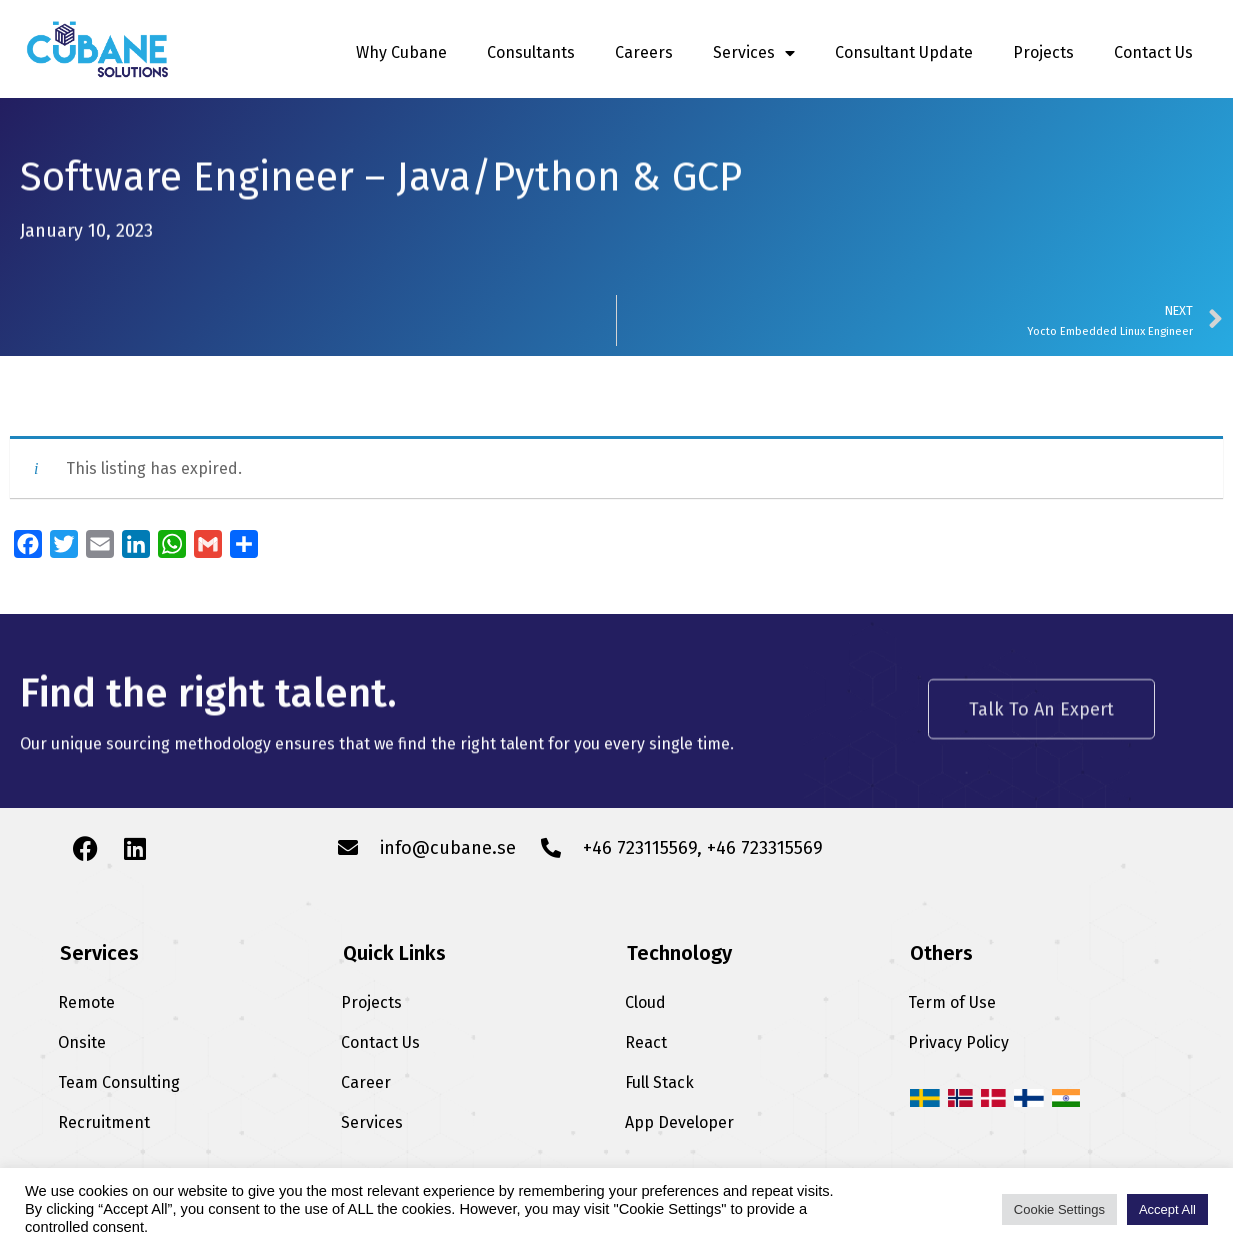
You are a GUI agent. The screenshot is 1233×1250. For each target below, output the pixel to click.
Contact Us (1153, 52)
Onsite (82, 1042)
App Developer (679, 1122)
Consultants (531, 52)
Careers (644, 52)
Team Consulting (119, 1082)
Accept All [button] (1167, 1209)
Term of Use (952, 1002)
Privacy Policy (958, 1042)
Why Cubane (401, 52)
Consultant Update (904, 52)
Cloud (645, 1002)
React (646, 1042)
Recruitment (104, 1122)
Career (366, 1082)
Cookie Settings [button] (1059, 1209)
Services (754, 53)
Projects (1043, 52)
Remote (86, 1002)
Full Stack (659, 1082)
